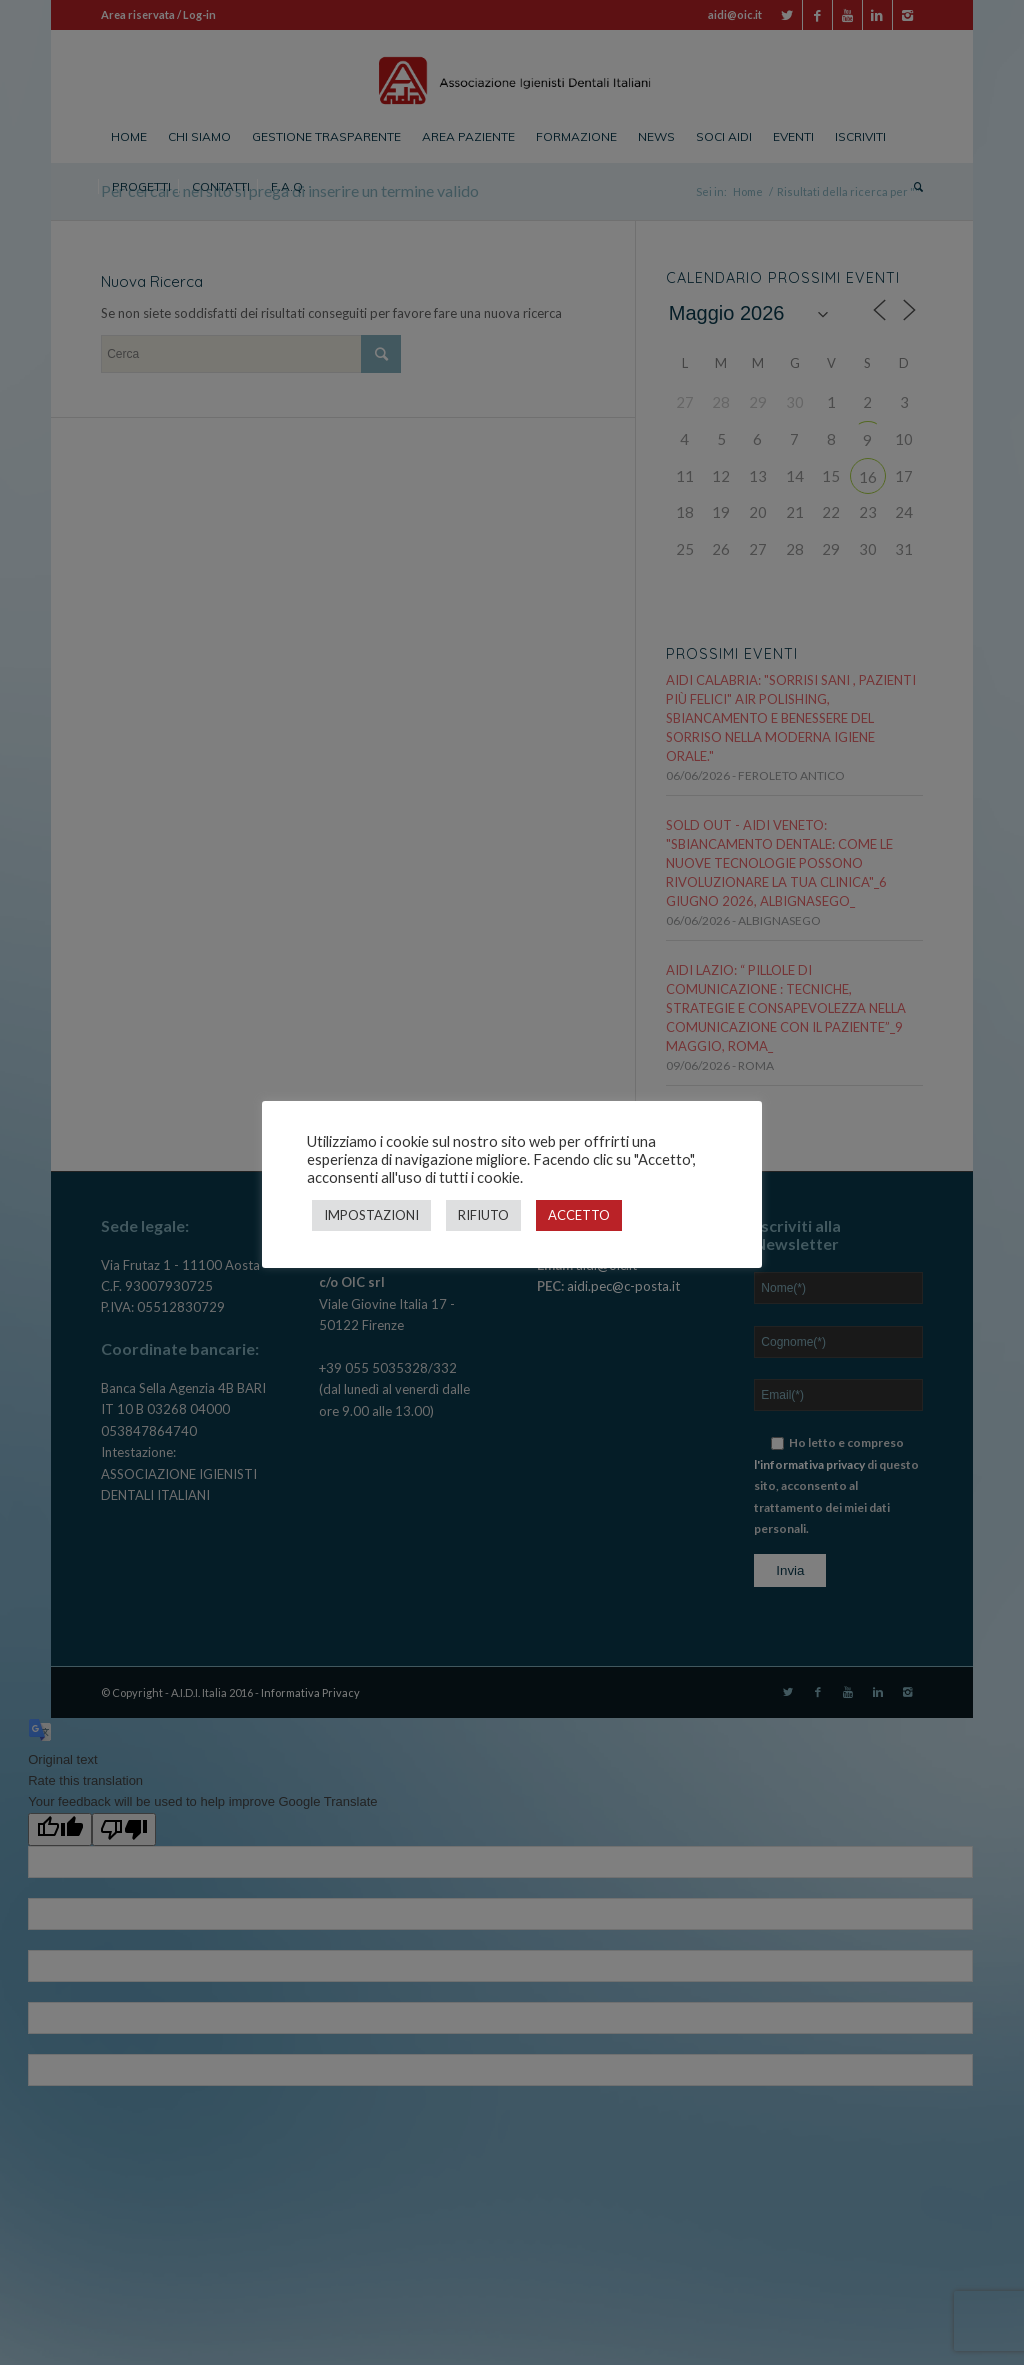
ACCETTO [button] (579, 1215)
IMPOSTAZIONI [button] (371, 1215)
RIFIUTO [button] (483, 1215)
